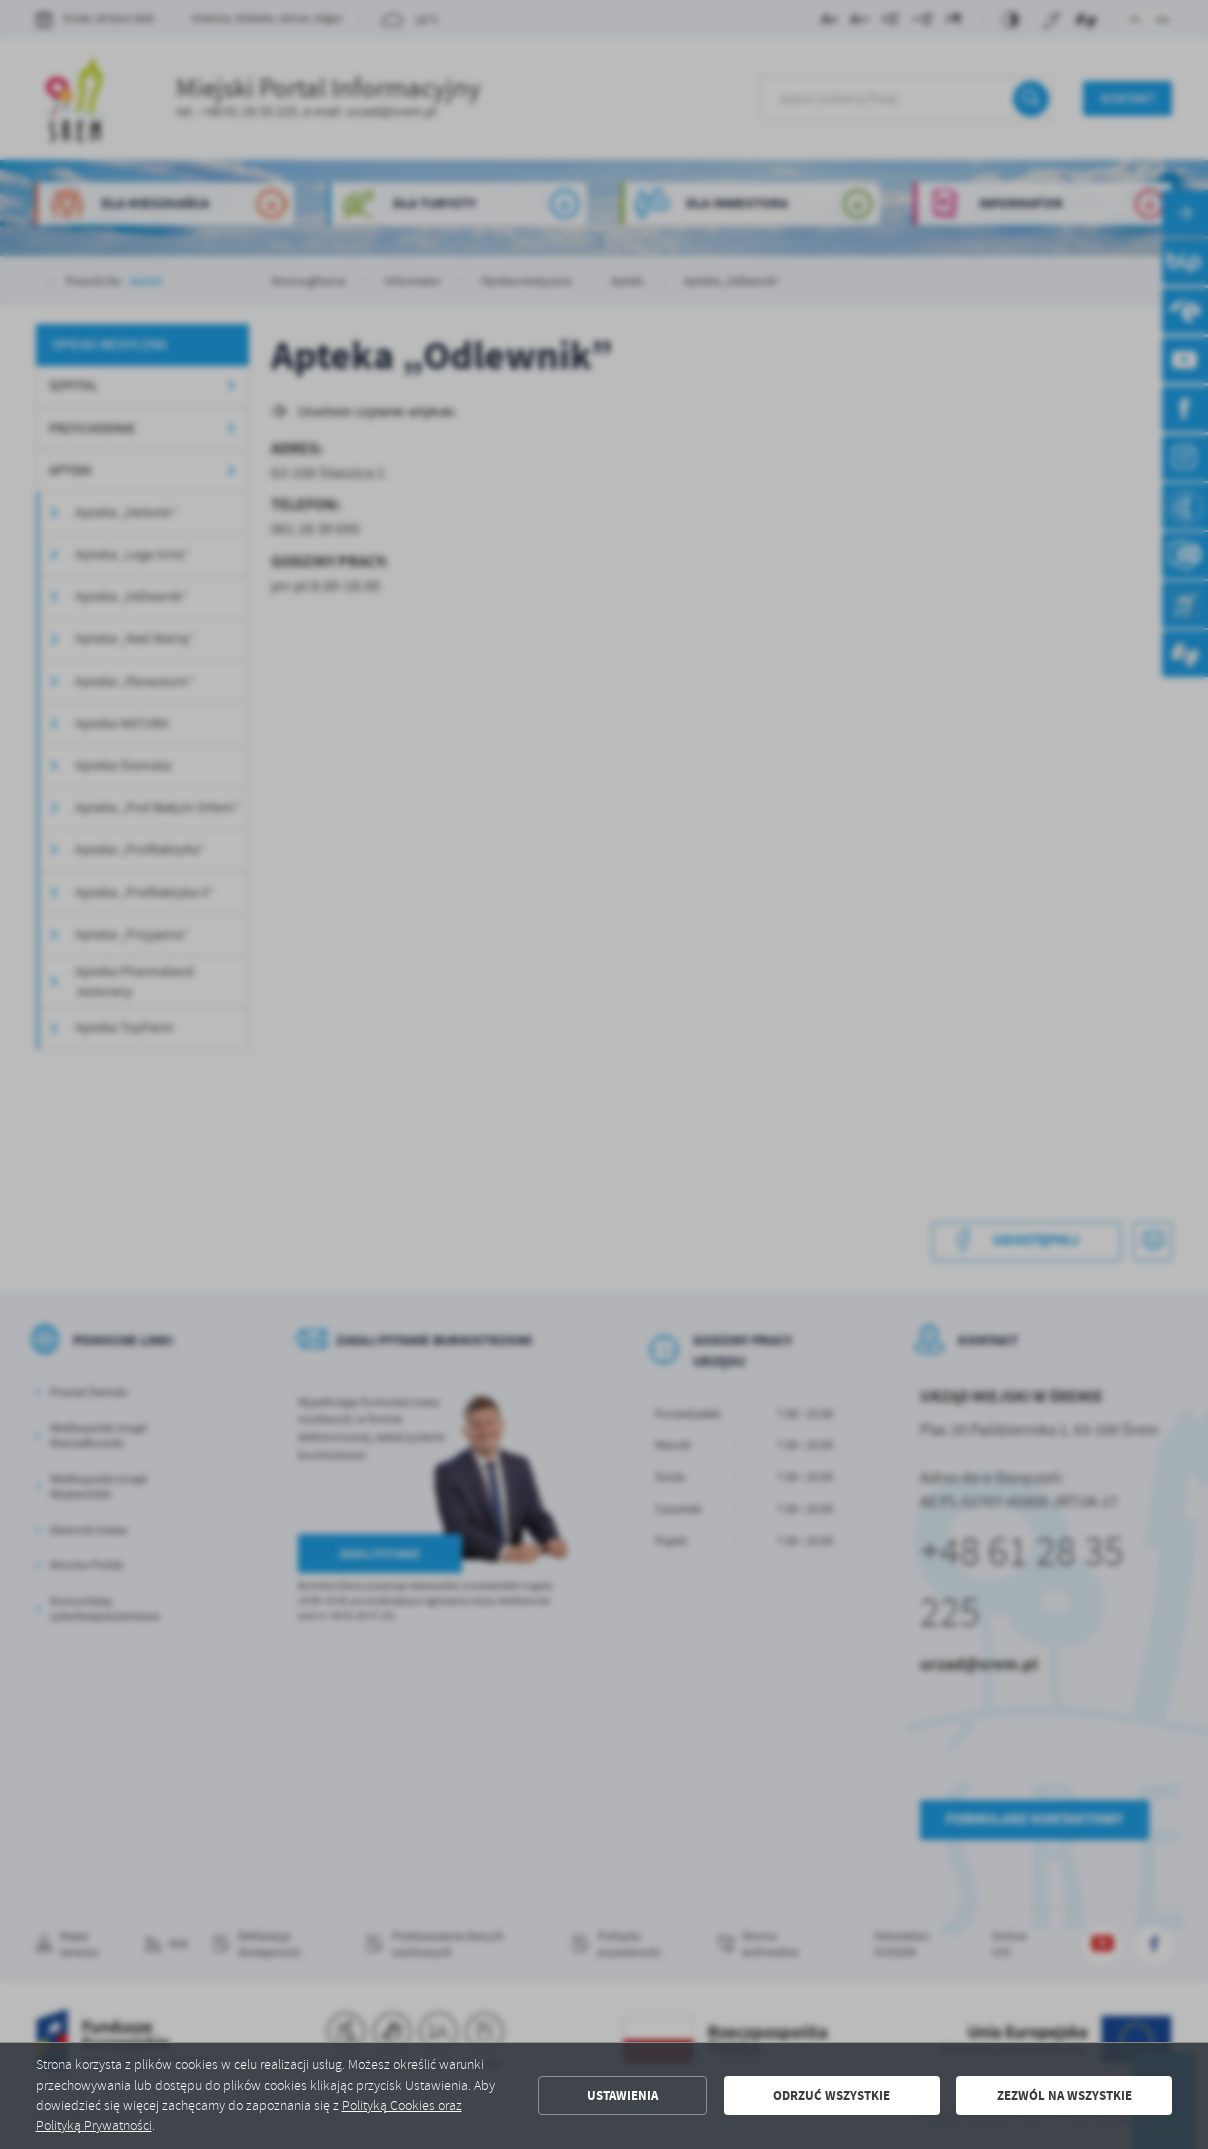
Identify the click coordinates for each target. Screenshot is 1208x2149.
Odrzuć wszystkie (831, 2095)
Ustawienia (622, 2095)
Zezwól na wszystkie (1064, 2095)
